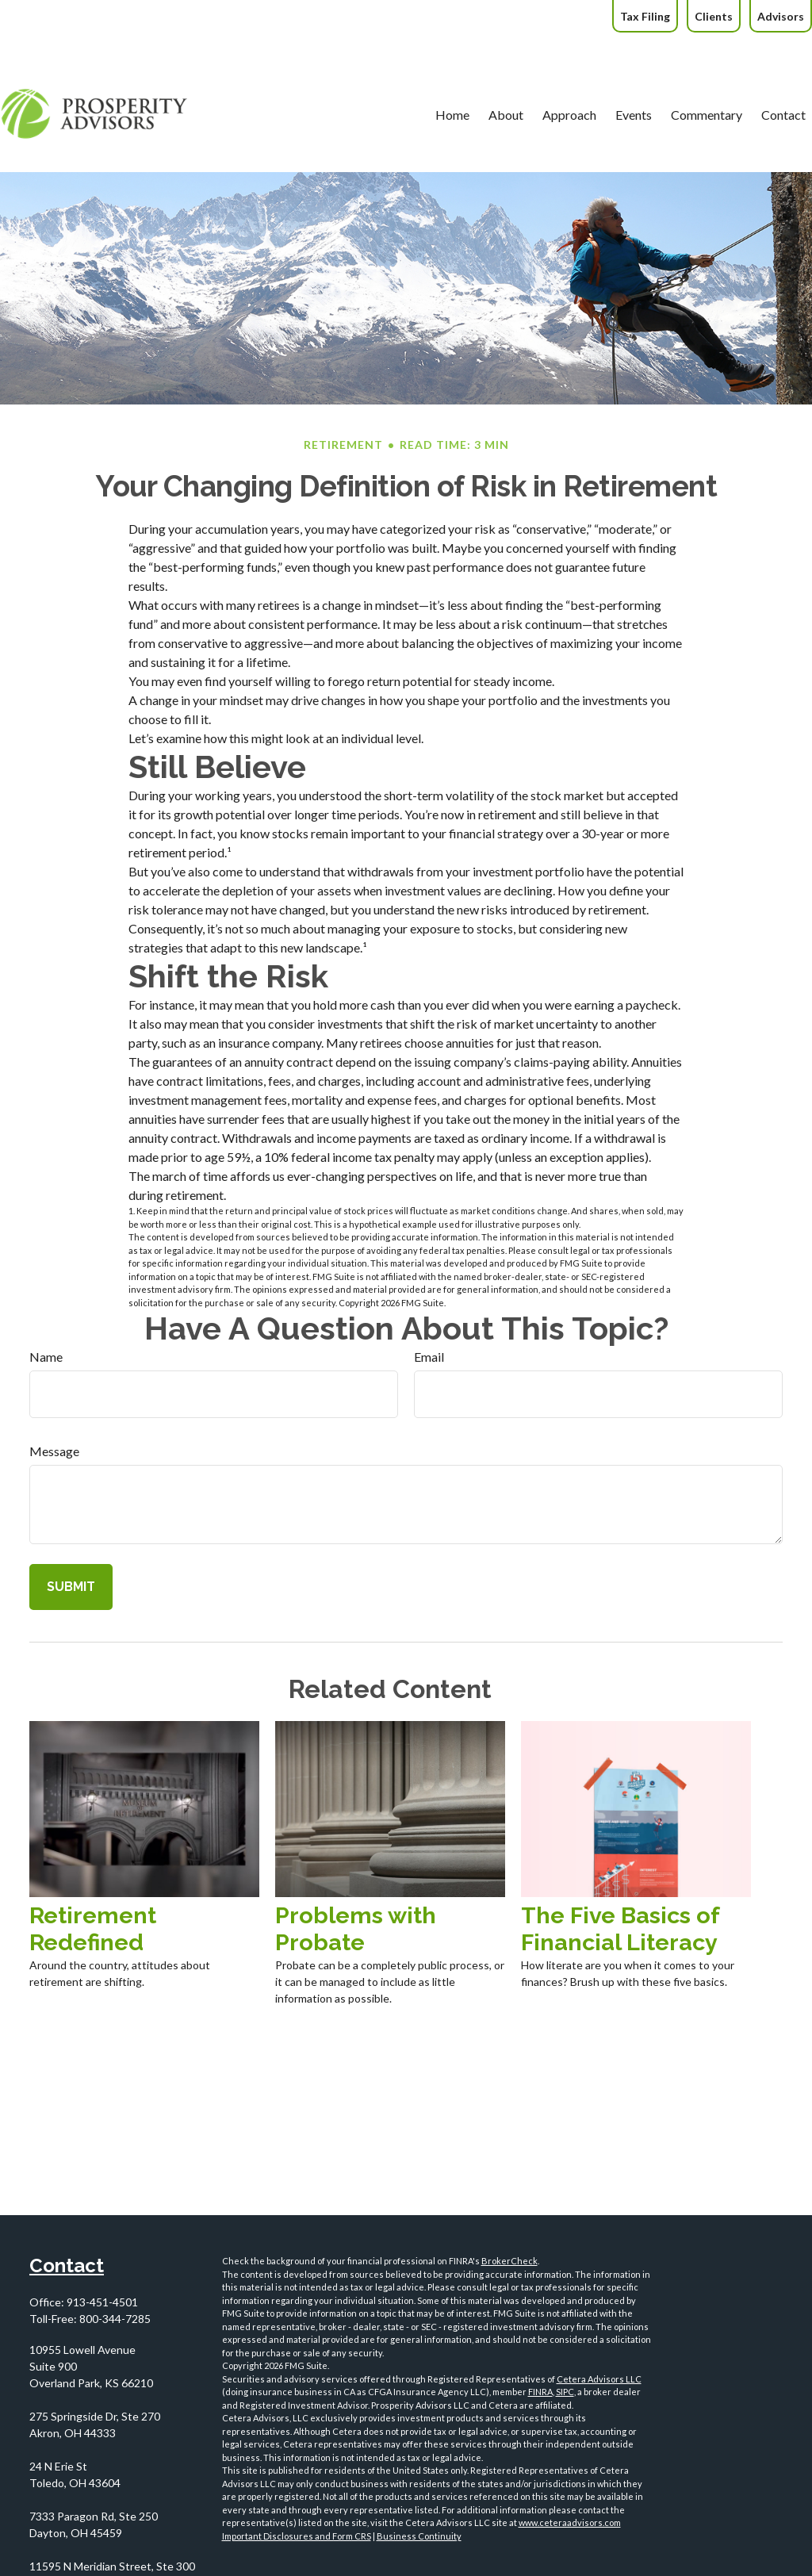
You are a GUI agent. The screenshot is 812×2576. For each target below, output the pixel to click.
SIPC (565, 2391)
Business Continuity (419, 2536)
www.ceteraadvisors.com (570, 2522)
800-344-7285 (115, 2318)
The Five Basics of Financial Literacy (620, 1929)
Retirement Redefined (92, 1929)
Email (429, 1356)
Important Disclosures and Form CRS (296, 2536)
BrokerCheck (509, 2261)
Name (46, 1356)
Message (54, 1451)
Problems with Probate (355, 1929)
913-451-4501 (102, 2302)
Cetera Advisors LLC (599, 2379)
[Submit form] (71, 1587)
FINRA (540, 2391)
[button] (423, 66)
